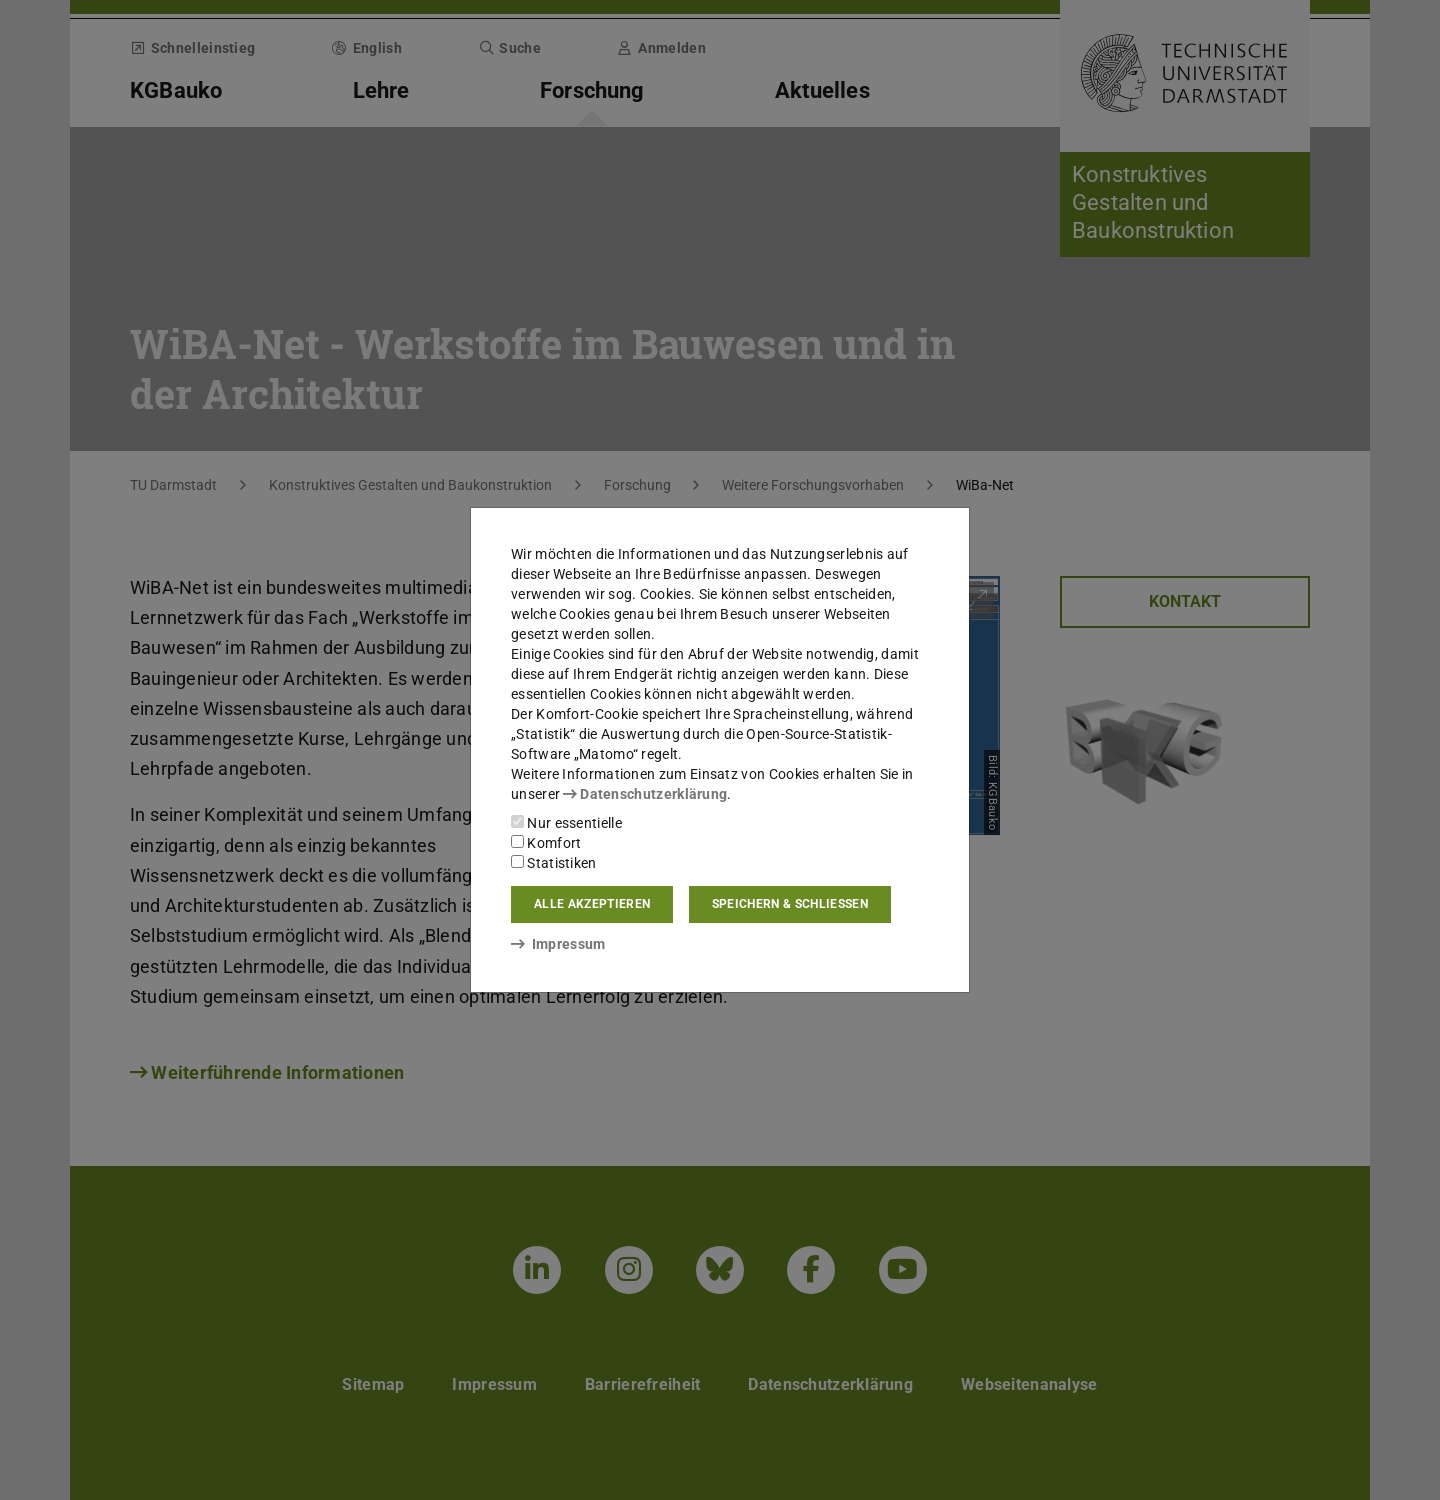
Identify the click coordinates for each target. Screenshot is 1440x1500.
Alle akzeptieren (592, 904)
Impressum (558, 944)
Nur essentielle (566, 823)
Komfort (546, 843)
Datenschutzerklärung (645, 794)
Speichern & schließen (790, 904)
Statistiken (554, 863)
